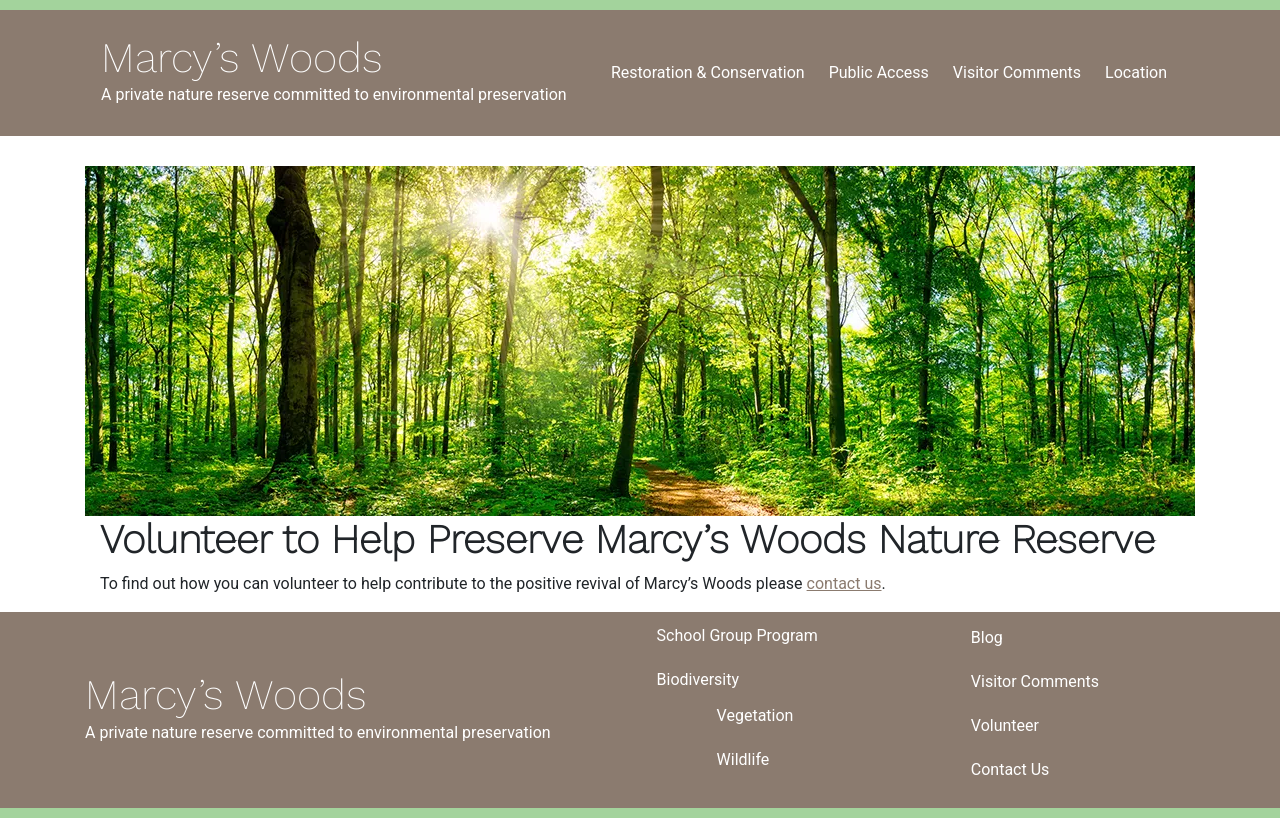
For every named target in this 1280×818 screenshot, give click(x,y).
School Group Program (737, 635)
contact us (844, 583)
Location (1136, 72)
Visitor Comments (1017, 72)
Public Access (879, 72)
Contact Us (1010, 769)
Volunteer (1005, 725)
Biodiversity (698, 679)
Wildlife (743, 759)
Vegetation (755, 715)
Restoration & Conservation (708, 72)
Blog (987, 637)
